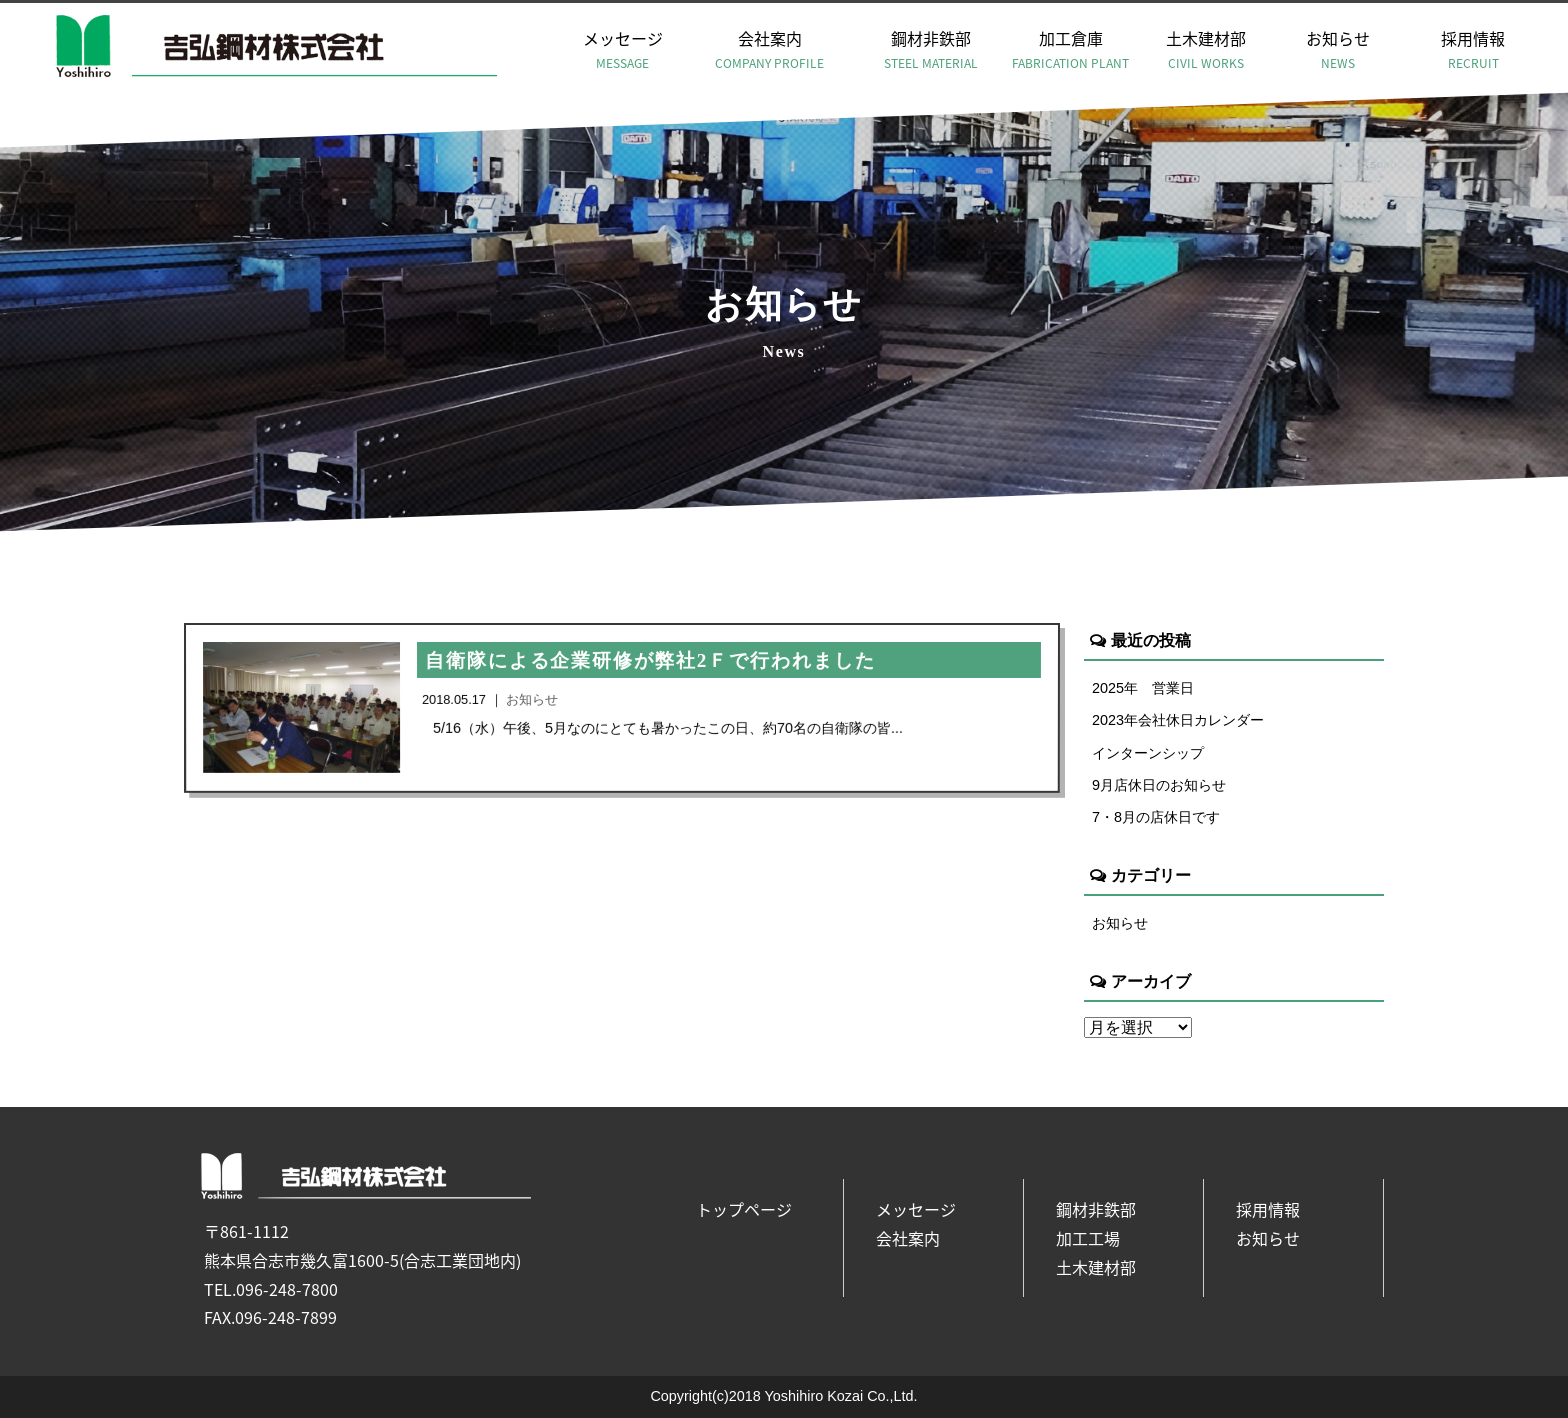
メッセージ (623, 50)
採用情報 (1473, 50)
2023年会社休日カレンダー (1178, 720)
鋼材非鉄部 (931, 50)
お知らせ (1337, 50)
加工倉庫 (1070, 50)
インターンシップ (1148, 753)
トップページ (744, 1209)
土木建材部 (1206, 50)
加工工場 (1088, 1238)
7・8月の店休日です (1156, 817)
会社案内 (770, 50)
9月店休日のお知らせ (1159, 785)
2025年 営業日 (1143, 688)
